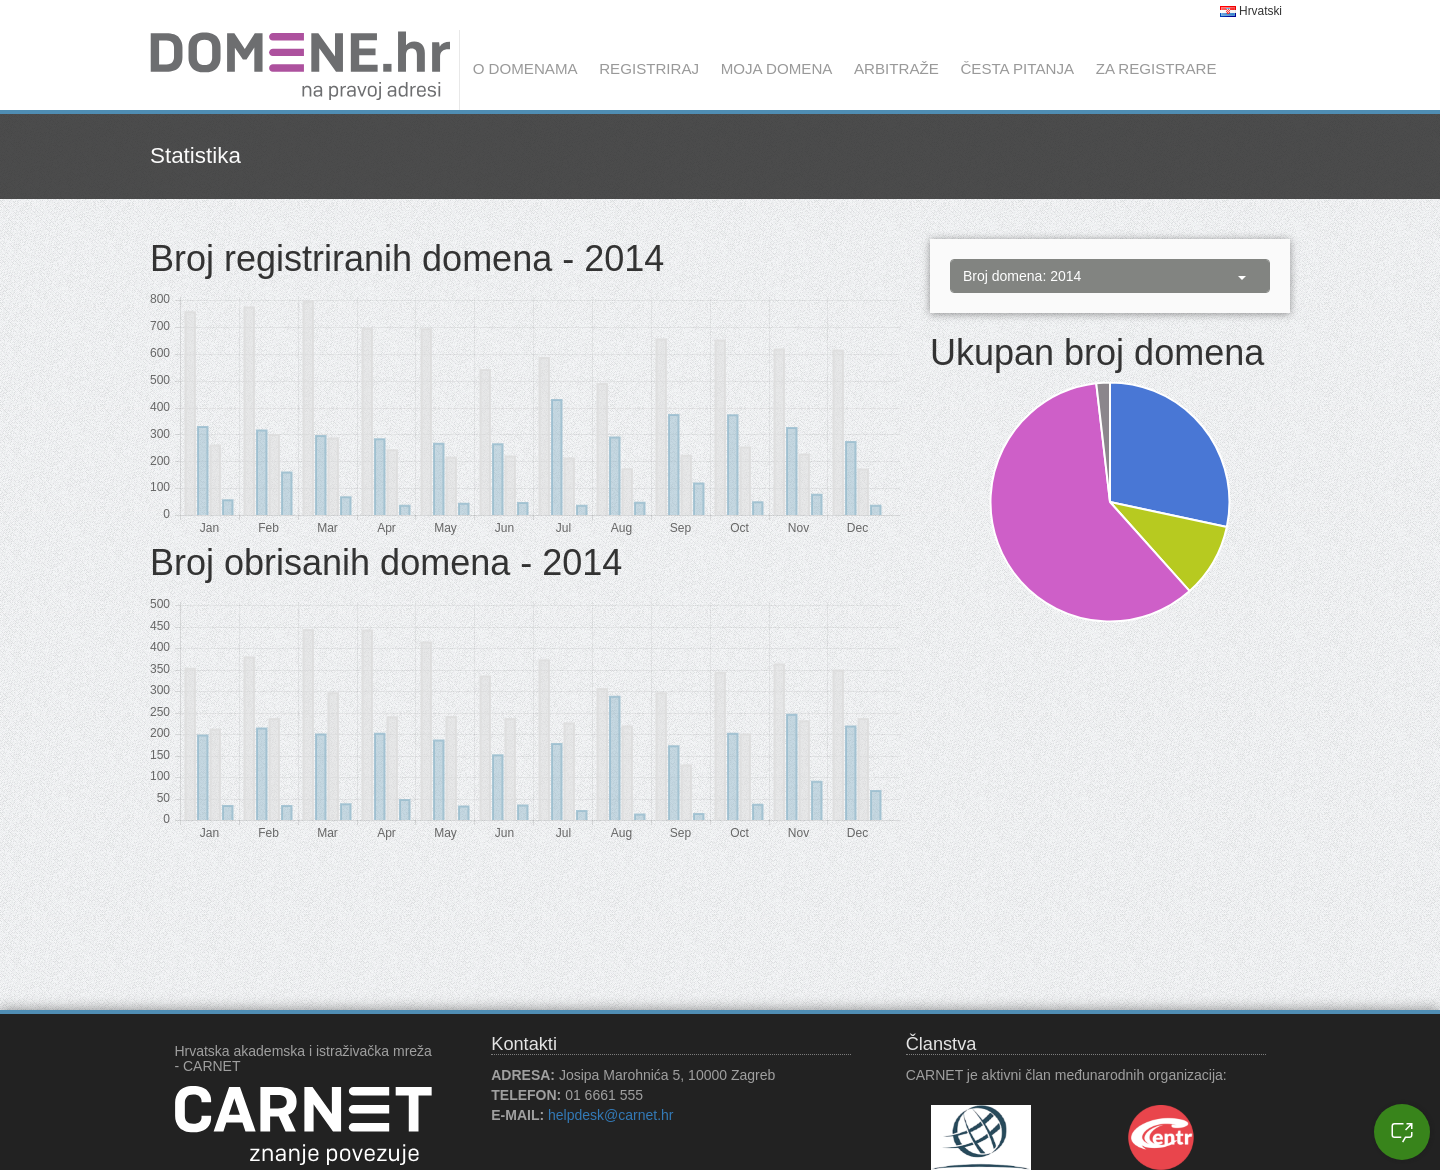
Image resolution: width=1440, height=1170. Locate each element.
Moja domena (777, 68)
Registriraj (649, 68)
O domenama (525, 68)
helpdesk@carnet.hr (611, 1115)
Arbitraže (896, 68)
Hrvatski (1251, 11)
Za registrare (1156, 68)
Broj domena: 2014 (1104, 276)
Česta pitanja (1017, 68)
